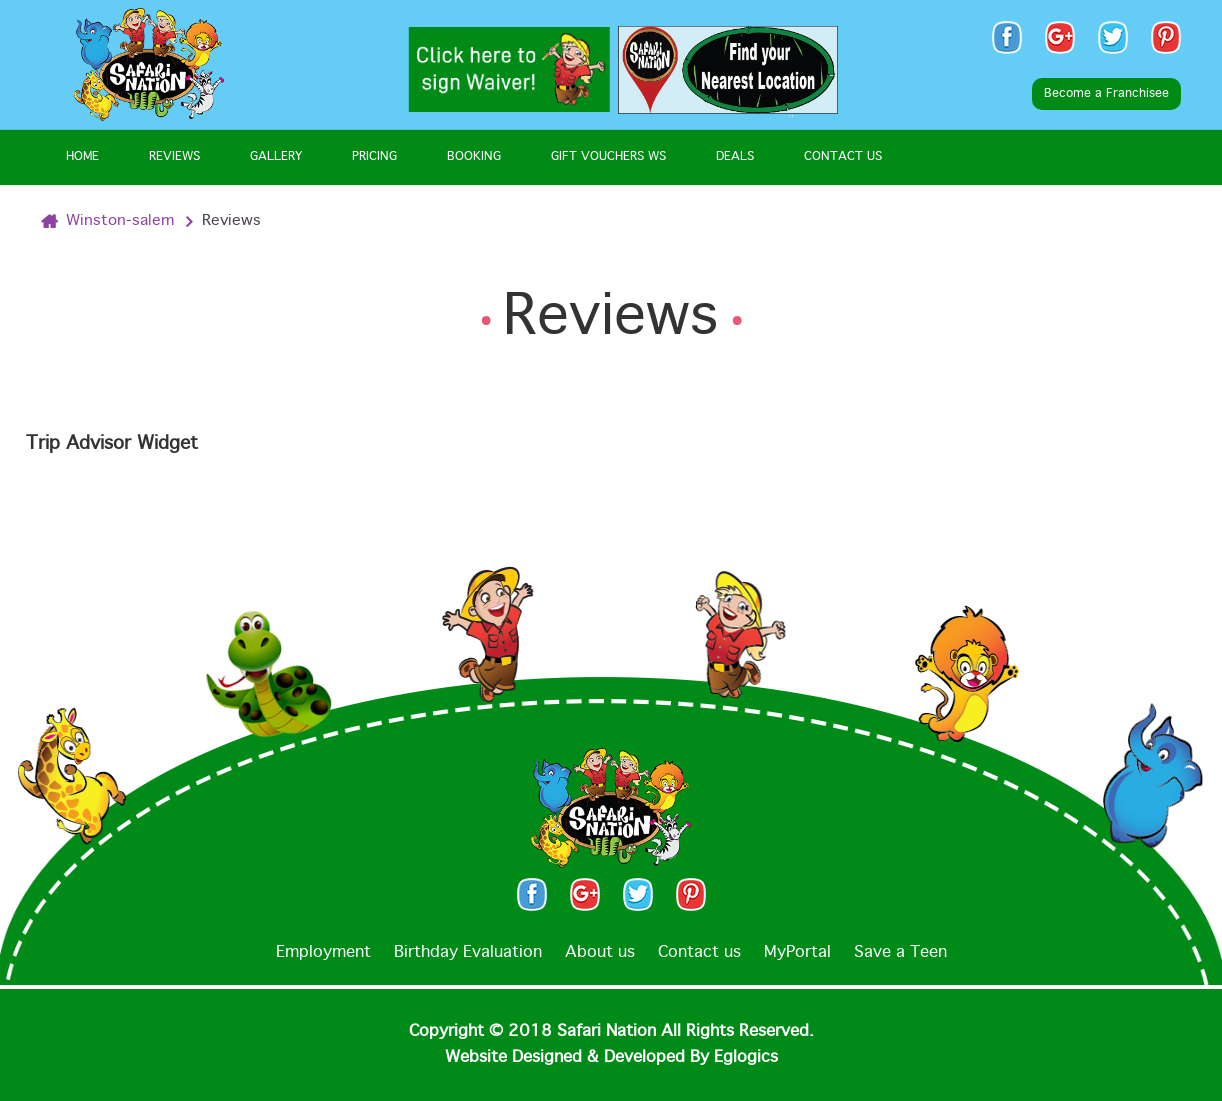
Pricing (374, 157)
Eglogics (746, 1057)
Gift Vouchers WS (608, 157)
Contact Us (843, 157)
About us (600, 952)
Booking (474, 157)
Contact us (699, 952)
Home (82, 157)
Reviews (174, 157)
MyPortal (797, 952)
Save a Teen (900, 952)
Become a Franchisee (1106, 94)
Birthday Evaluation (468, 952)
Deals (735, 157)
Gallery (276, 157)
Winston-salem (120, 221)
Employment (323, 952)
